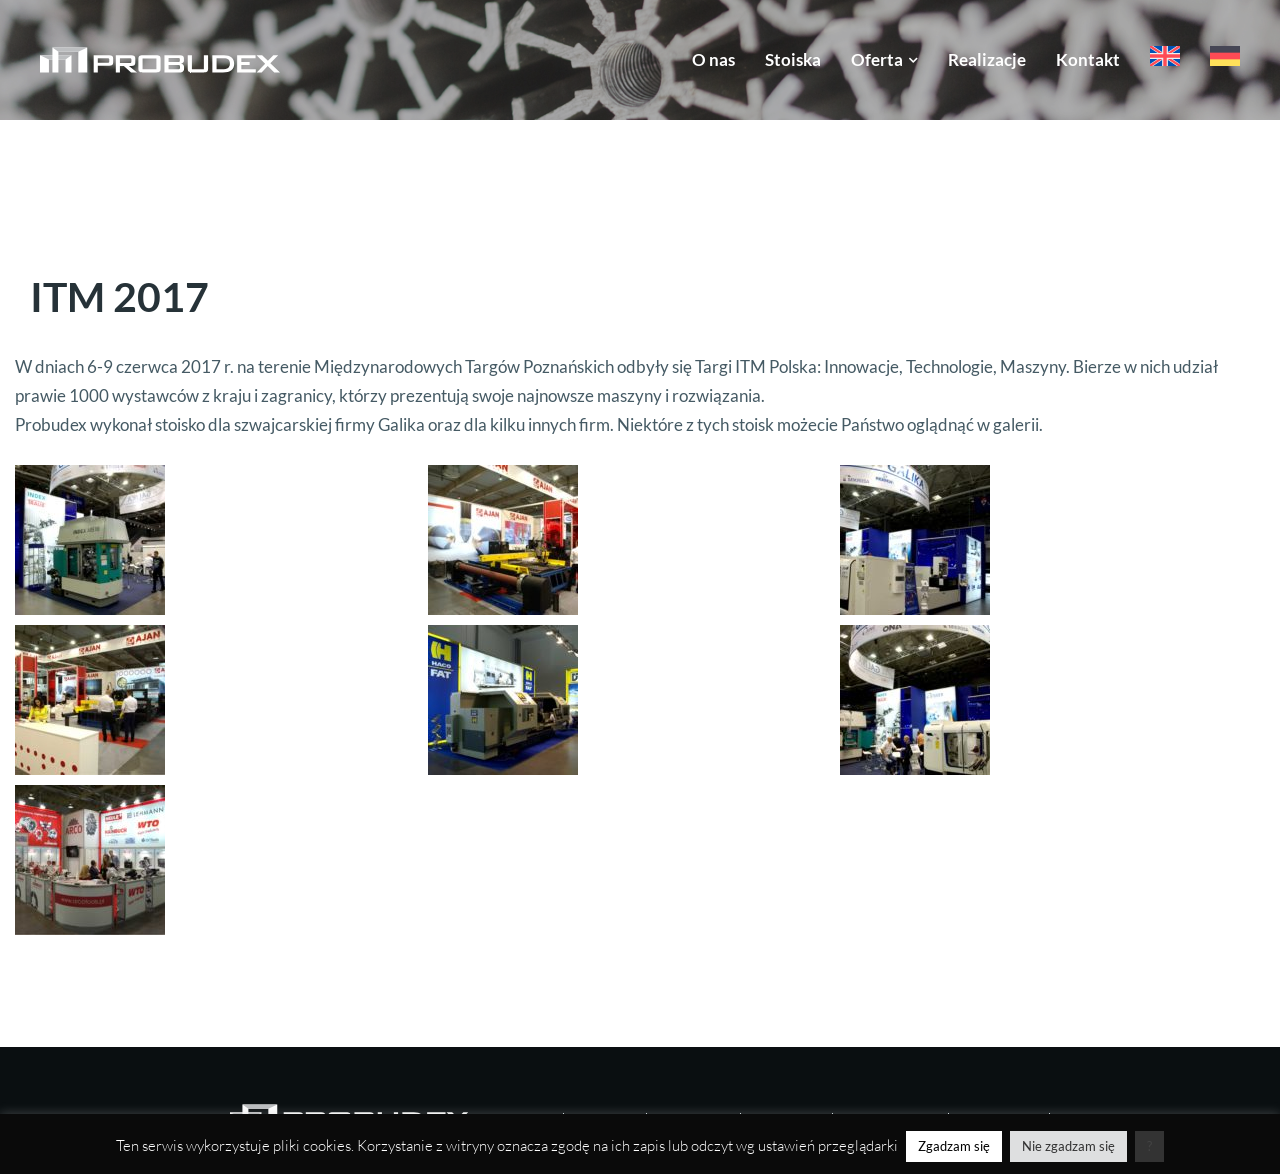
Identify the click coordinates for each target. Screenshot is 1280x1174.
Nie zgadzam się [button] (1068, 1146)
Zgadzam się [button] (954, 1146)
